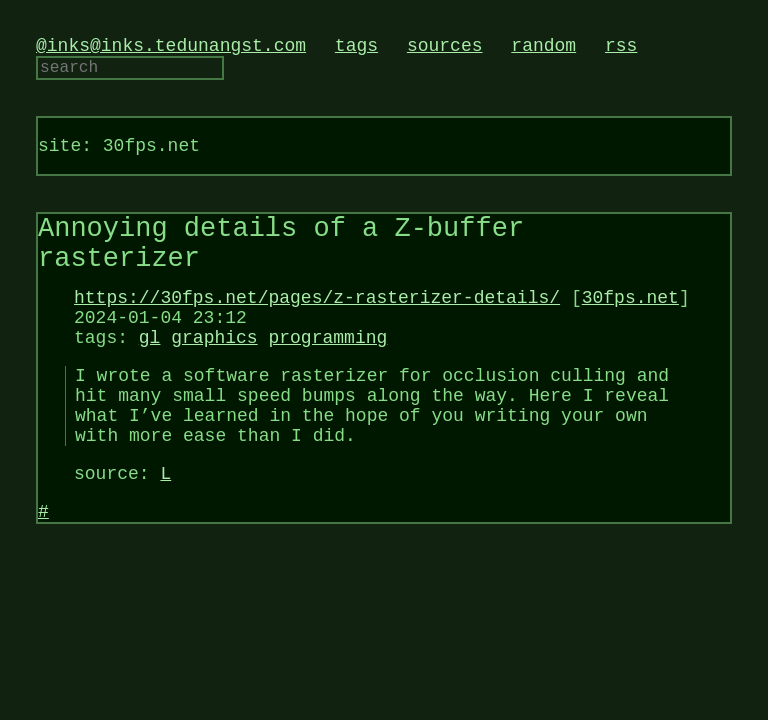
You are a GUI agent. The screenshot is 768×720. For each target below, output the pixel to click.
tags (356, 48)
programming (327, 374)
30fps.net (630, 326)
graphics (214, 374)
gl (150, 374)
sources (445, 48)
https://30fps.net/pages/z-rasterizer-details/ (317, 326)
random (543, 48)
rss (621, 48)
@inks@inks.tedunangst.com (171, 48)
